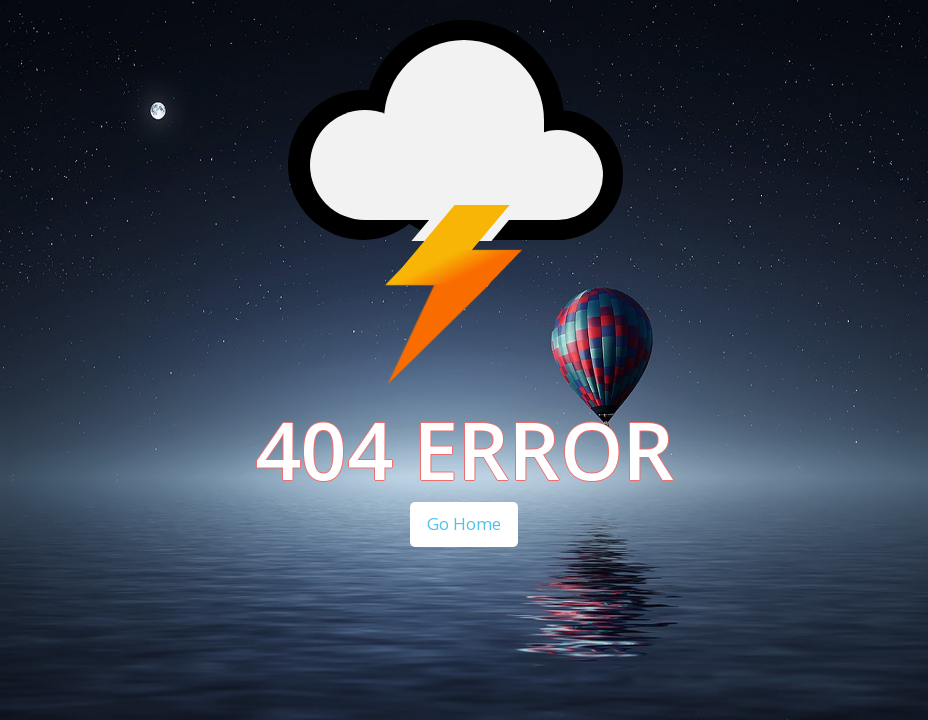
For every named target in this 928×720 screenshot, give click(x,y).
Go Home (464, 523)
